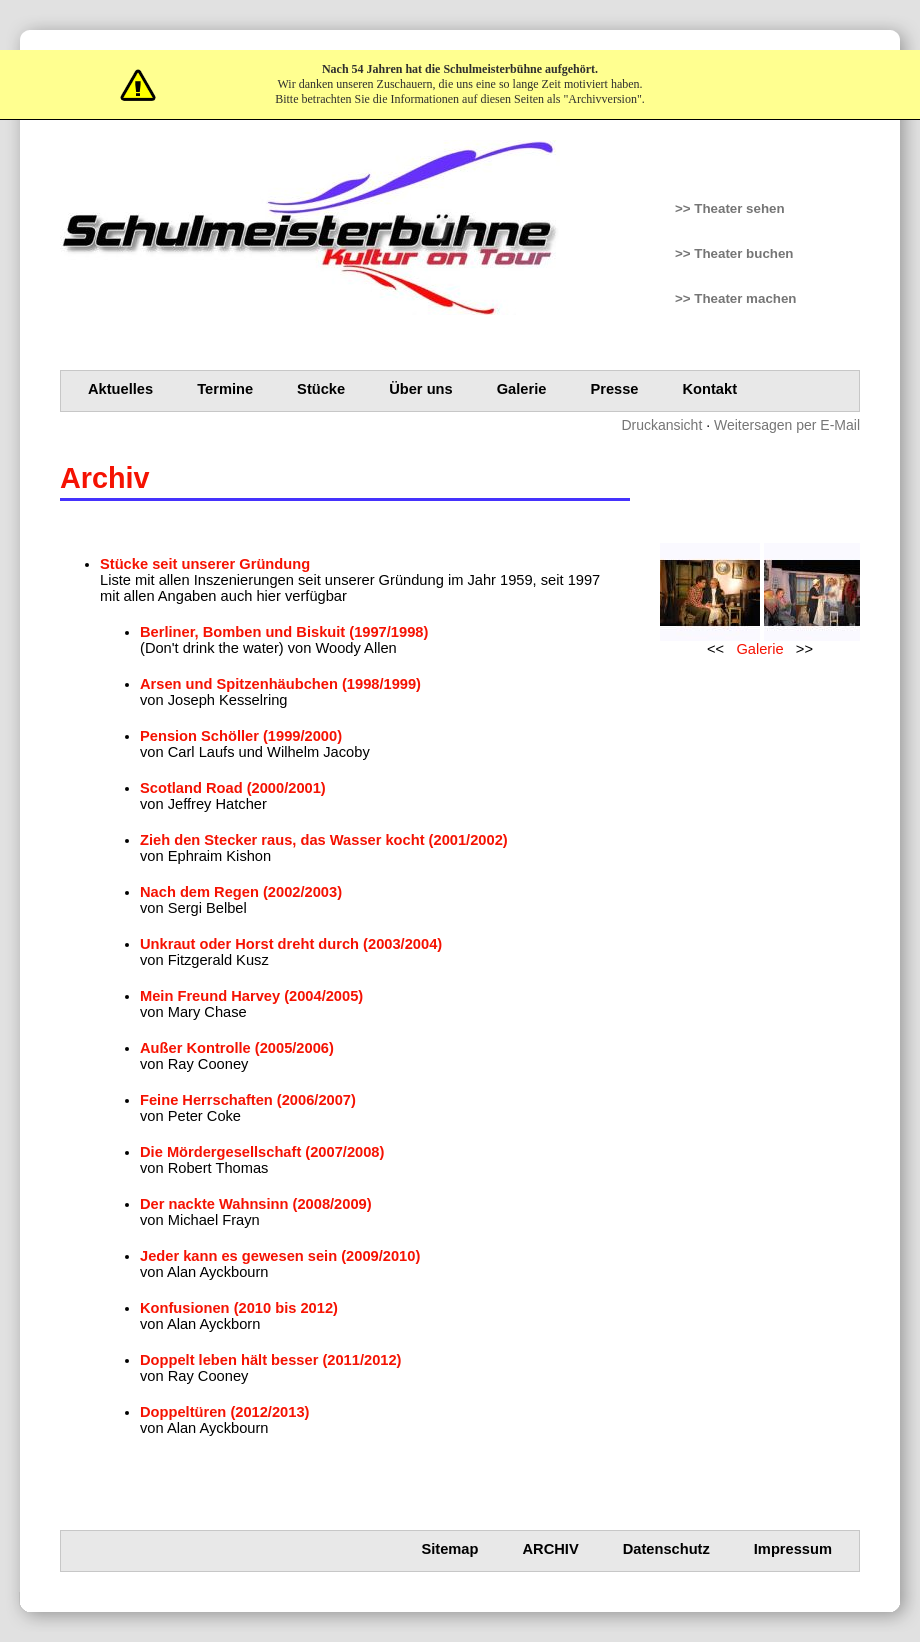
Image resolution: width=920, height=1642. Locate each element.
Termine (225, 389)
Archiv (550, 1549)
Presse (614, 389)
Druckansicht (661, 425)
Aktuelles (120, 389)
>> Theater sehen (730, 208)
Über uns (421, 389)
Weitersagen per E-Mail (787, 425)
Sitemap (449, 1549)
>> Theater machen (736, 298)
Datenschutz (666, 1549)
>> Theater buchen (734, 253)
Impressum (793, 1549)
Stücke (321, 389)
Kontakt (710, 389)
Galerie (522, 389)
